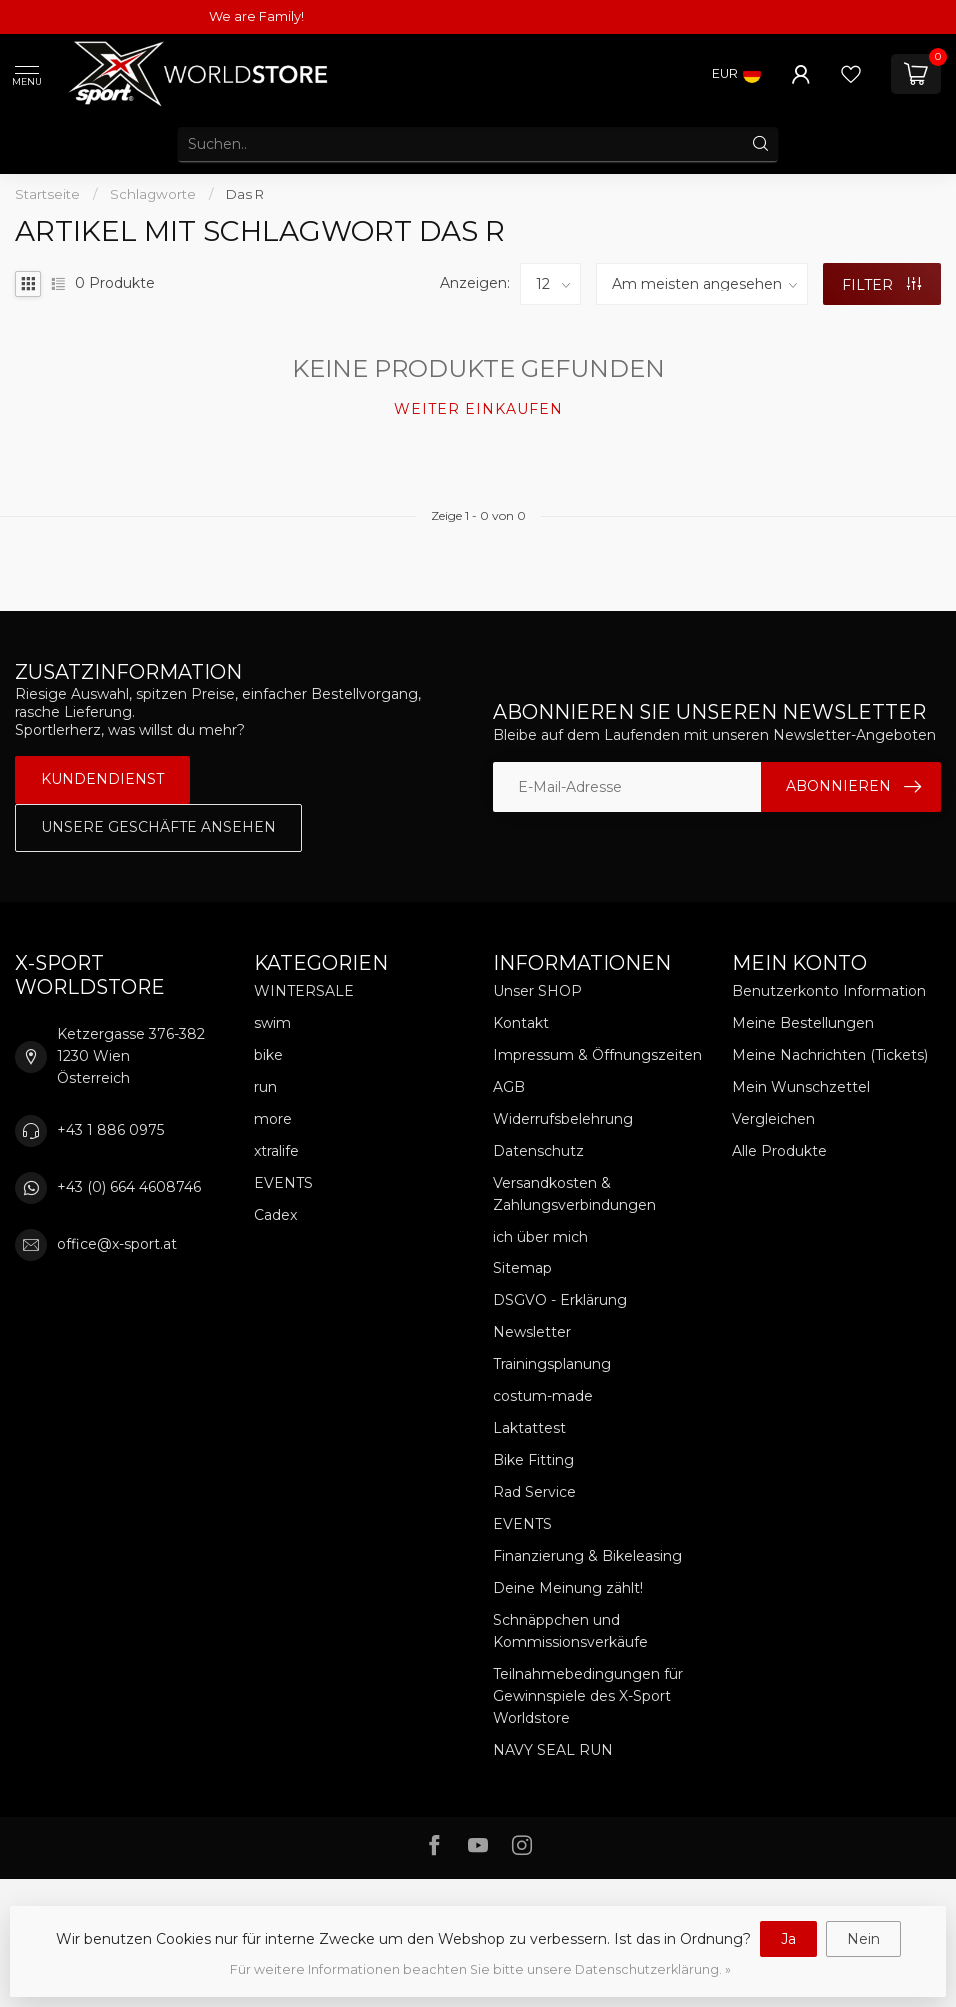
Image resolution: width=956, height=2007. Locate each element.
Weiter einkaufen (478, 409)
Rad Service (534, 1492)
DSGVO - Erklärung (560, 1300)
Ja (788, 1939)
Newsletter (532, 1332)
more (273, 1119)
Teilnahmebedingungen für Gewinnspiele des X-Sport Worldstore (588, 1696)
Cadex (275, 1215)
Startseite (47, 194)
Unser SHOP (537, 991)
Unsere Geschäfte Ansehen (158, 827)
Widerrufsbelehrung (563, 1119)
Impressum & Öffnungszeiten (597, 1055)
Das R (245, 194)
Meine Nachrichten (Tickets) (830, 1055)
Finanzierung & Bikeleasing (587, 1556)
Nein (863, 1939)
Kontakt (521, 1023)
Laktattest (529, 1428)
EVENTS (283, 1183)
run (265, 1087)
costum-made (543, 1396)
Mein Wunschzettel (801, 1087)
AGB (509, 1087)
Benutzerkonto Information (829, 991)
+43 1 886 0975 (110, 1130)
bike (268, 1055)
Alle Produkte (779, 1151)
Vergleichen (773, 1119)
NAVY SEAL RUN (553, 1750)
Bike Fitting (533, 1460)
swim (272, 1023)
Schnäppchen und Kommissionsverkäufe (570, 1631)
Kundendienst (102, 779)
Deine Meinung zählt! (568, 1588)
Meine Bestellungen (803, 1023)
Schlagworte (153, 194)
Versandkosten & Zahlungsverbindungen (574, 1194)
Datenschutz (538, 1151)
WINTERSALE (304, 991)
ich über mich (540, 1237)
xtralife (276, 1151)
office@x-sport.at (117, 1244)
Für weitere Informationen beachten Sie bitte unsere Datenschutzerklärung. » (480, 1969)
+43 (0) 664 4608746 (129, 1187)
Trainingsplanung (552, 1364)
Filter (881, 285)
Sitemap (522, 1268)
